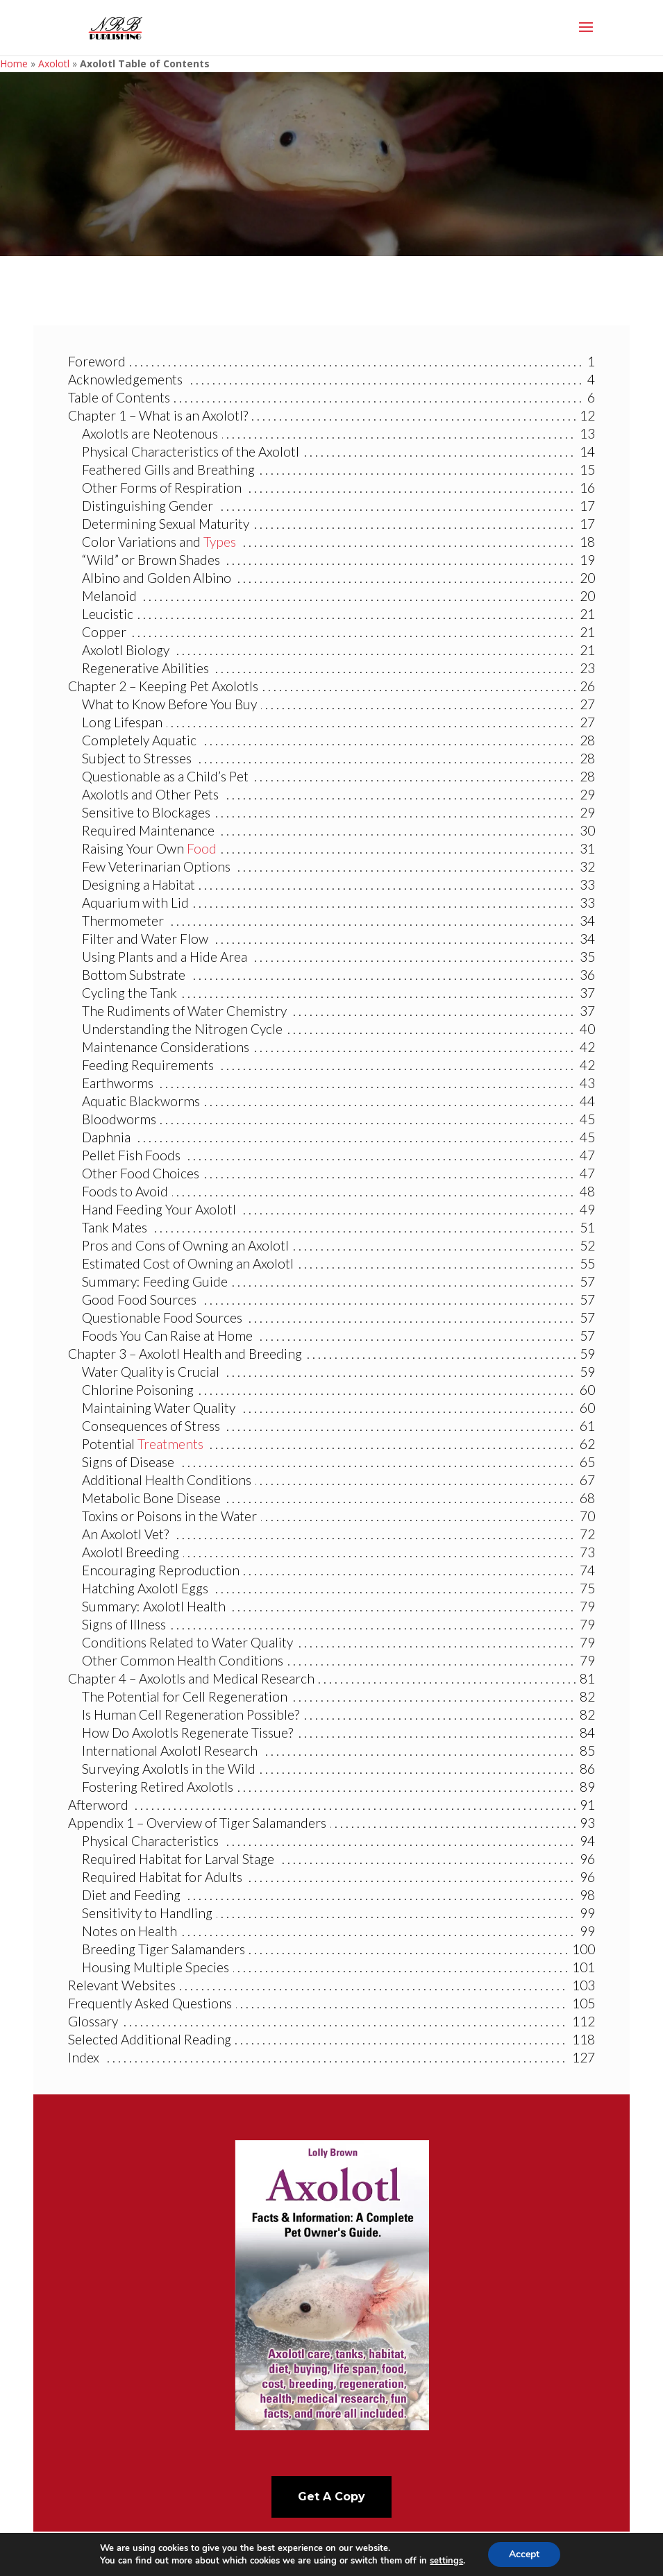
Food (202, 848)
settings (446, 2560)
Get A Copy (331, 2496)
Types (219, 542)
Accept (524, 2554)
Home (14, 63)
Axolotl (53, 63)
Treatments (170, 1444)
